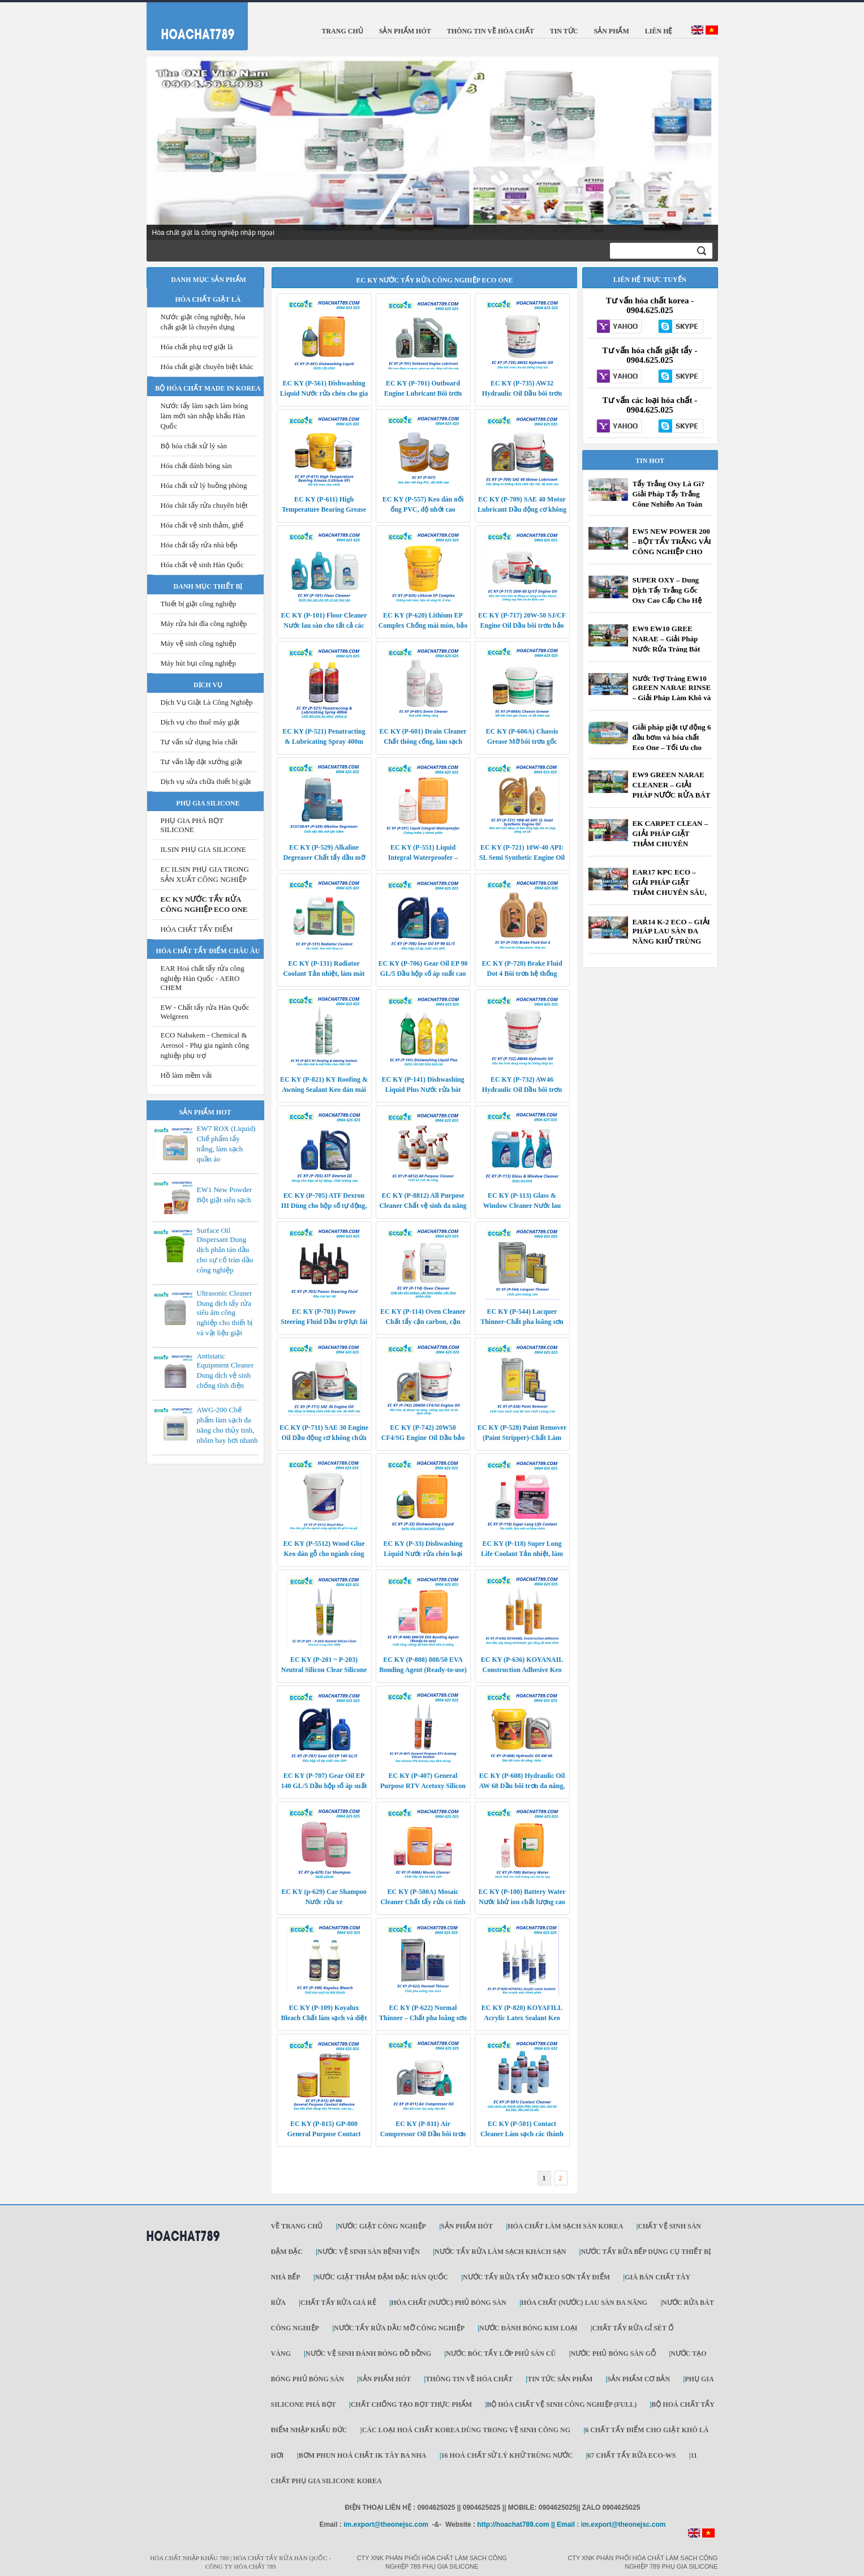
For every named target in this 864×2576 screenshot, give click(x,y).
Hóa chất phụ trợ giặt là (197, 346)
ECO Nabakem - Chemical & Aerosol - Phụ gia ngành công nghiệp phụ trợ (205, 1045)
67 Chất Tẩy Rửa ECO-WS (631, 2455)
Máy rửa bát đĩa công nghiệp (204, 623)
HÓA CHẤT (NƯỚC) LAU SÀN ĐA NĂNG (584, 2303)
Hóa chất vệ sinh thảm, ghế (202, 525)
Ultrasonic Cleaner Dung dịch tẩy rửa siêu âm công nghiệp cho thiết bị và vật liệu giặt (225, 1313)
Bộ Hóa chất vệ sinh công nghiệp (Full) (562, 2404)
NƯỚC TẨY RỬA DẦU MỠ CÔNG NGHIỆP (399, 2328)
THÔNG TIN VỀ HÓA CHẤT (469, 2379)
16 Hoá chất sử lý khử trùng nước (507, 2455)
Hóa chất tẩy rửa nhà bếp (199, 545)
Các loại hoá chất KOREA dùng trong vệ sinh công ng (466, 2430)
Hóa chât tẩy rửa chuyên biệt (204, 505)
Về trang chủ (297, 2226)
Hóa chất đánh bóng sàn (196, 465)
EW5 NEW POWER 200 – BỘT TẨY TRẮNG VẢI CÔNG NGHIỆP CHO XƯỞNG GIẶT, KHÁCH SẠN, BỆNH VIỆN (672, 551)
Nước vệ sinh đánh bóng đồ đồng (368, 2354)
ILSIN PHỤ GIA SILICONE (203, 849)
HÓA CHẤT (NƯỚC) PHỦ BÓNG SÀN (448, 2303)
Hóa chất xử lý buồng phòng (204, 485)
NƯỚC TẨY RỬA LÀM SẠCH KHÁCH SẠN (500, 2252)
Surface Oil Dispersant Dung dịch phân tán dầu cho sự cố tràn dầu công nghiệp (225, 1250)
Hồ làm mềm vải (186, 1075)
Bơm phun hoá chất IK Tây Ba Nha (363, 2455)
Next (703, 148)
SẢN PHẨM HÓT (467, 2226)
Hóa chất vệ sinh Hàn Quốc (202, 564)
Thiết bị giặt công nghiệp (199, 603)
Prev (161, 148)
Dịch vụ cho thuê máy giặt (200, 722)
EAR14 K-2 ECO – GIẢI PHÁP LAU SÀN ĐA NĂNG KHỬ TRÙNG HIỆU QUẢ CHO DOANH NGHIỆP (671, 942)
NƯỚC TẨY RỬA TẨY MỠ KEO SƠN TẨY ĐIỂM (536, 2277)
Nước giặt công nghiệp (381, 2226)
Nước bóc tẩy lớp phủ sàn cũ (501, 2354)
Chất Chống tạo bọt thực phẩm (411, 2404)
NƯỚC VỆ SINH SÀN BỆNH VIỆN (368, 2252)
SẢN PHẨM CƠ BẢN (638, 2379)
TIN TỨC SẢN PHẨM (559, 2379)
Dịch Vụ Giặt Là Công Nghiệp (207, 702)
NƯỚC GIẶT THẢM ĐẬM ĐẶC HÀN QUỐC (381, 2277)
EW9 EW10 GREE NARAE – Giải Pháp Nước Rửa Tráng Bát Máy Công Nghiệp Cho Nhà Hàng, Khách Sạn (669, 649)
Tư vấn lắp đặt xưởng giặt (202, 761)
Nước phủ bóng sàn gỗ (613, 2354)
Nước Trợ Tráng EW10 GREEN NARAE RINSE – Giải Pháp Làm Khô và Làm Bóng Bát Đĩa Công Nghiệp (672, 697)
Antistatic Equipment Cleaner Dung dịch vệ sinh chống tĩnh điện (225, 1371)
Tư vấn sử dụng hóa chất (199, 742)
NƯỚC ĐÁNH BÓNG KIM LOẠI (528, 2328)
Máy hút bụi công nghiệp (198, 663)
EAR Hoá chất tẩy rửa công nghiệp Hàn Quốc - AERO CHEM (202, 978)
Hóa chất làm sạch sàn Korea (565, 2226)
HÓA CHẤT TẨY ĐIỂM (197, 929)
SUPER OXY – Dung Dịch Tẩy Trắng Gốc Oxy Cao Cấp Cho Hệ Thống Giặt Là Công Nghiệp (667, 600)
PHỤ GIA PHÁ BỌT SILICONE (192, 825)
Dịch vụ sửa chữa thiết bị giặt (206, 781)
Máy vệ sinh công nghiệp (199, 643)
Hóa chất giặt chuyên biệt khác (207, 366)
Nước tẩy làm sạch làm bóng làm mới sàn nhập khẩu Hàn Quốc (204, 415)
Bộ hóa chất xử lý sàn (194, 446)
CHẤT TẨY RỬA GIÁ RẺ (338, 2303)
